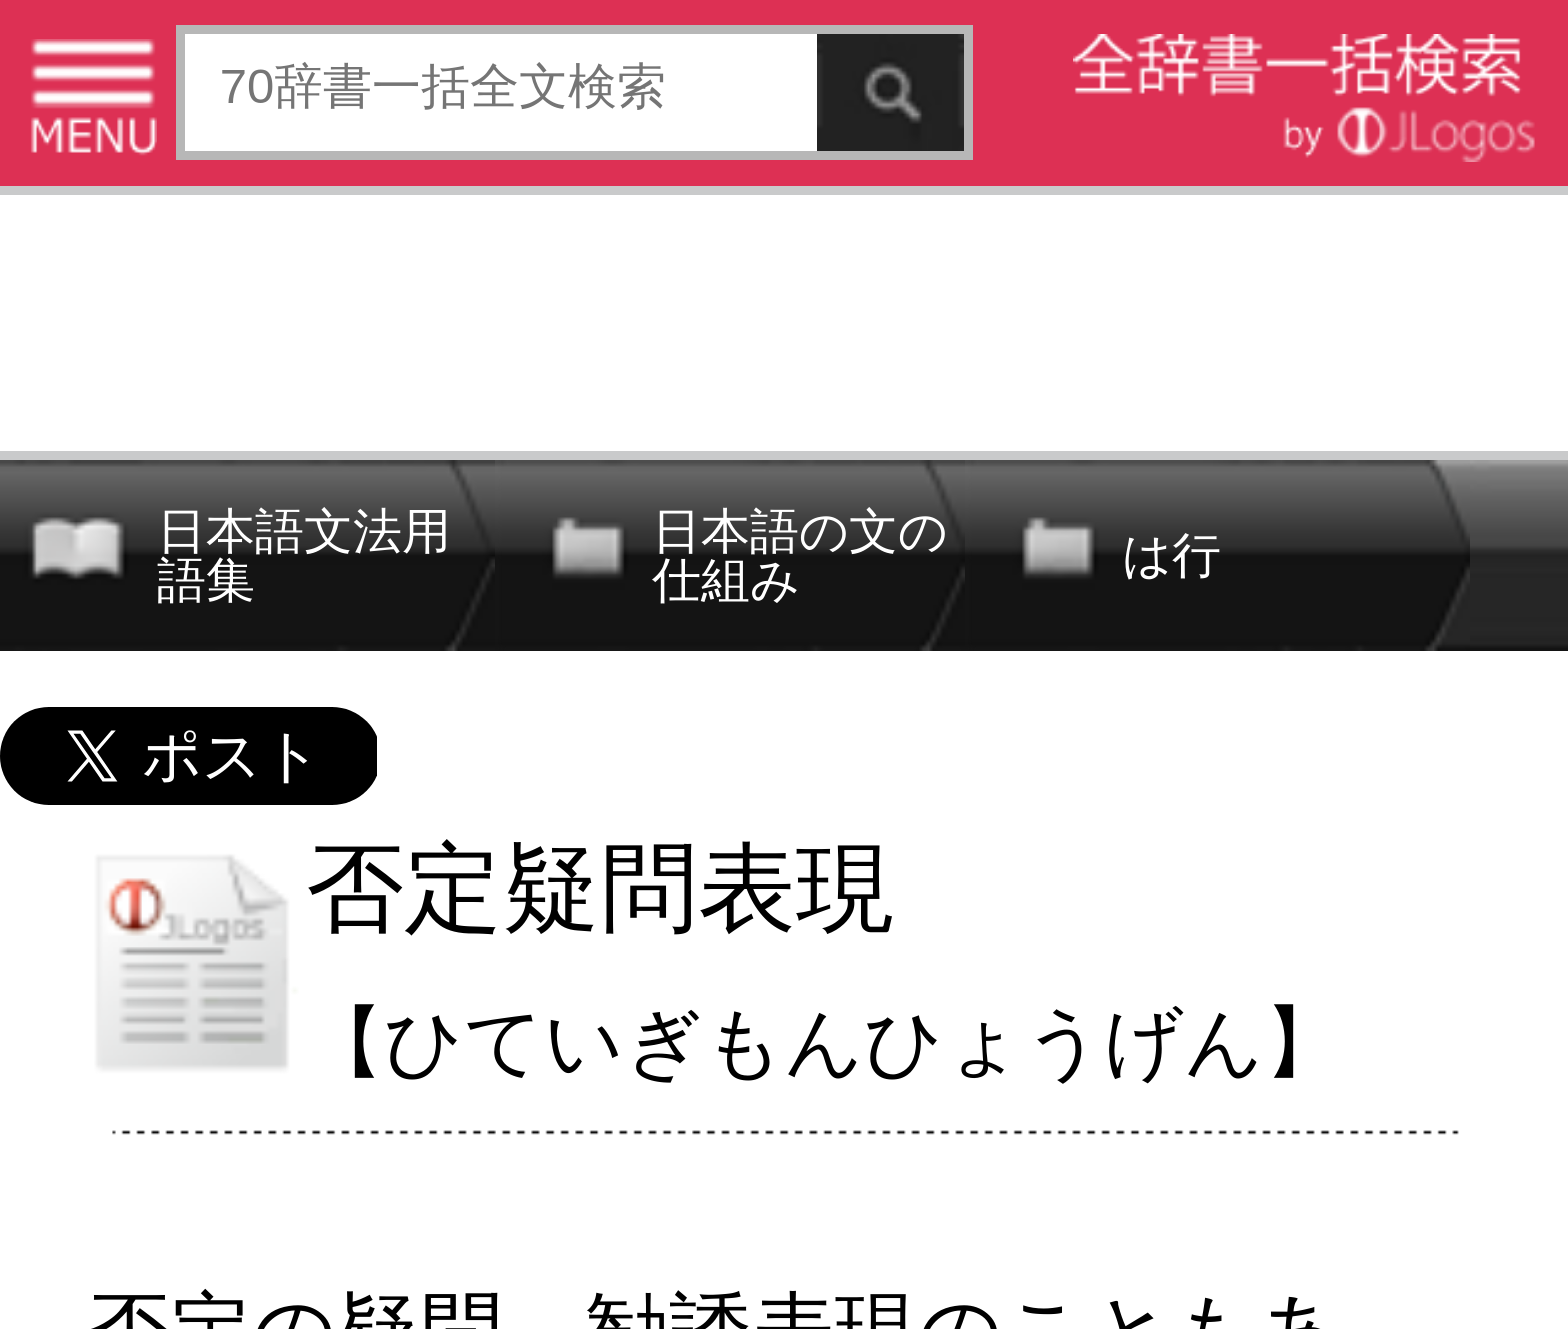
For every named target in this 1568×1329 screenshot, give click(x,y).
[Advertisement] (784, 317)
